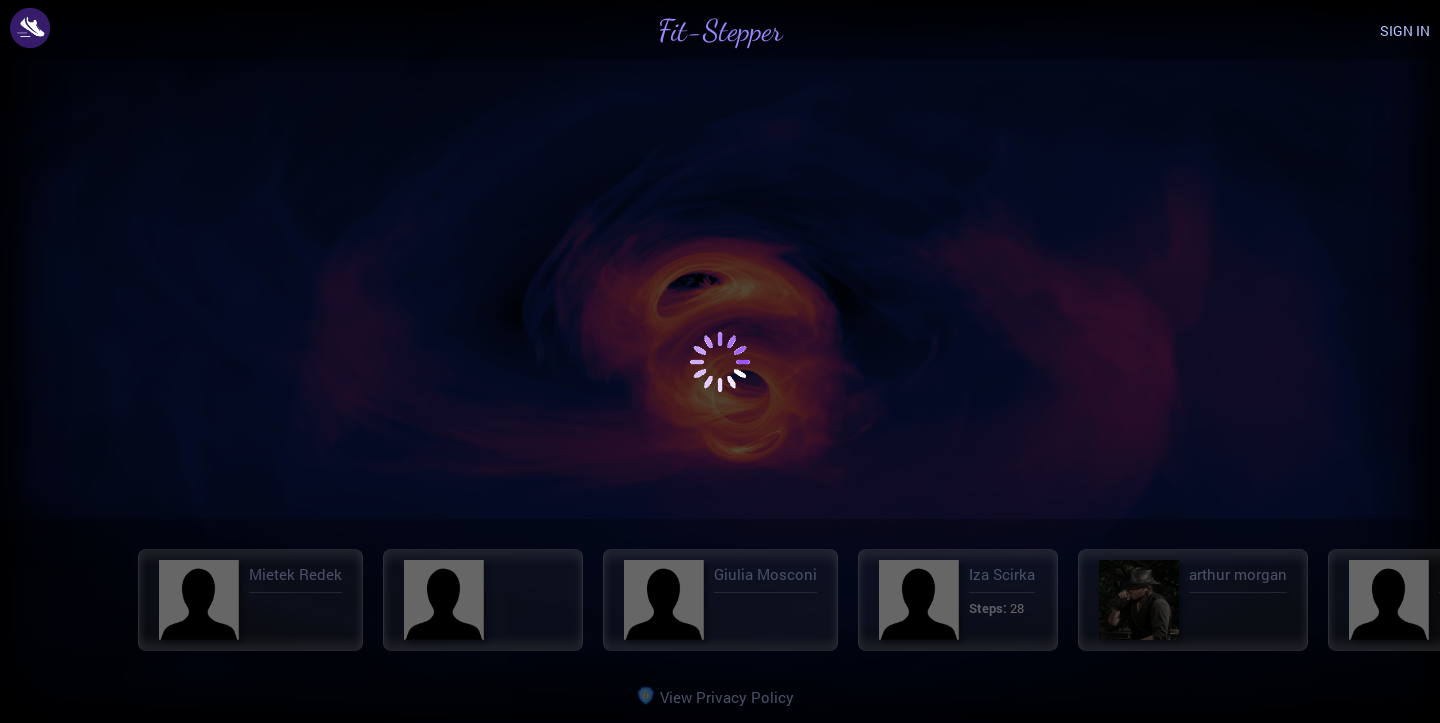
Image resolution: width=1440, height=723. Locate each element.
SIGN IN (1405, 30)
